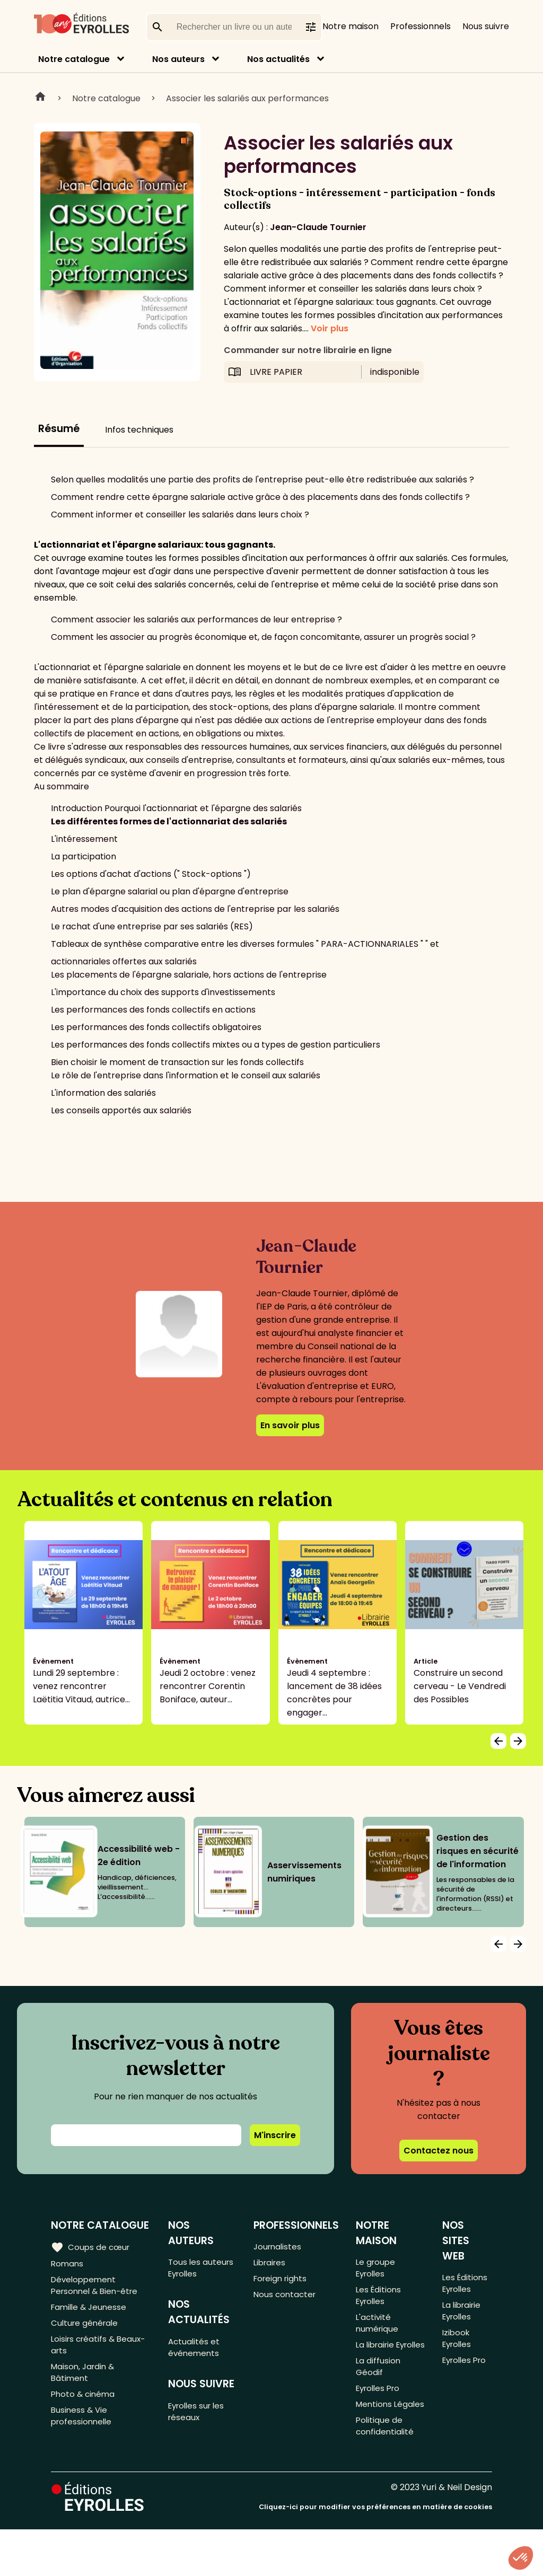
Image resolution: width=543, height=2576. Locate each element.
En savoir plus (290, 1425)
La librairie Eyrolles (377, 2361)
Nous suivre (485, 26)
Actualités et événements (196, 2351)
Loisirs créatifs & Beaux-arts (100, 2354)
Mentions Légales (375, 2440)
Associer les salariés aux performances (247, 98)
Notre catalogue (74, 59)
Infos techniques (139, 430)
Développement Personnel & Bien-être (97, 2288)
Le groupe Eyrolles (377, 2269)
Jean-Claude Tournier (318, 227)
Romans (68, 2264)
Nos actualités (278, 59)
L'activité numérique (378, 2330)
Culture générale (86, 2330)
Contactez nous (439, 2150)
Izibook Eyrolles (457, 2346)
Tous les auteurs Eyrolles (203, 2269)
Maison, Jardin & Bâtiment (84, 2385)
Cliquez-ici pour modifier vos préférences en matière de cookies (375, 2553)
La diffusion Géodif (379, 2392)
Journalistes (279, 2247)
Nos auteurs (178, 59)
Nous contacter (286, 2299)
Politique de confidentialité (386, 2471)
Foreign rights (282, 2282)
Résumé (59, 428)
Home (40, 98)
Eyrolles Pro (380, 2416)
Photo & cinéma (84, 2409)
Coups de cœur (91, 2246)
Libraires (271, 2264)
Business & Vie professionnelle (83, 2433)
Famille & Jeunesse (90, 2313)
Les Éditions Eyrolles (380, 2300)
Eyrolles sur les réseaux (200, 2419)
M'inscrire (275, 2135)
